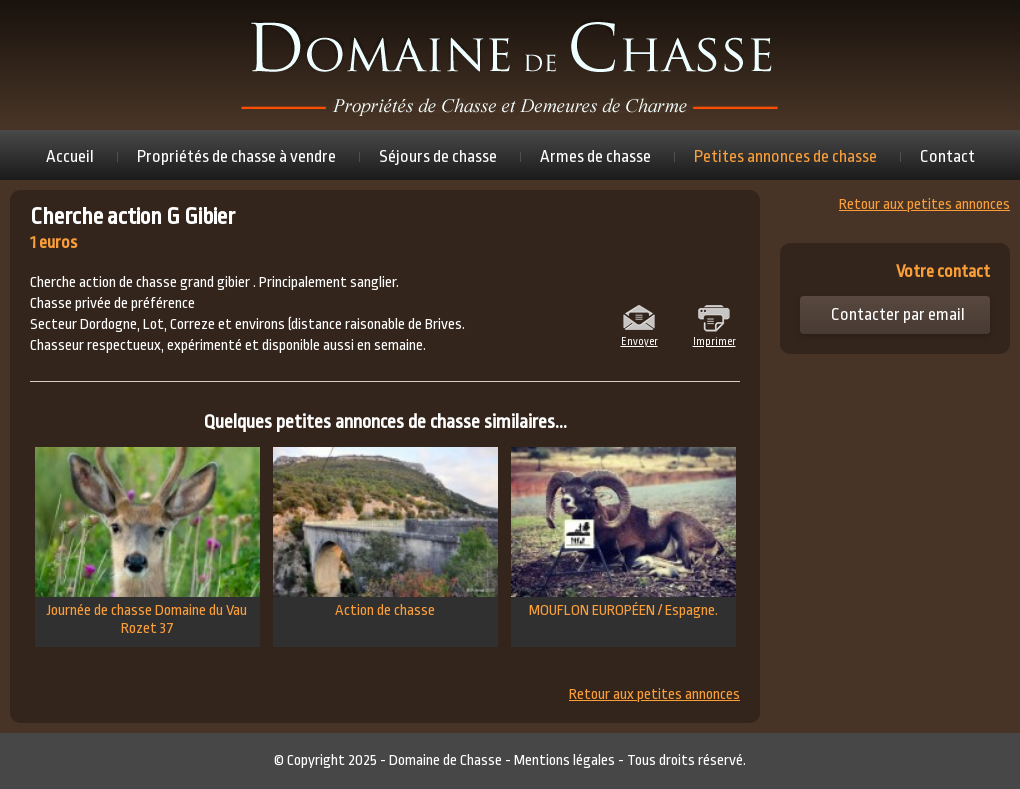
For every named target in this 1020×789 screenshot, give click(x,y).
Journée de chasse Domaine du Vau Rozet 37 (147, 542)
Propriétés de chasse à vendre (236, 156)
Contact (947, 156)
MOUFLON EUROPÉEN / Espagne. (623, 533)
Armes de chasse (595, 156)
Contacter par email (898, 314)
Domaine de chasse (510, 65)
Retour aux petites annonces (654, 695)
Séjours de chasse (438, 156)
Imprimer (714, 340)
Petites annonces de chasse (785, 156)
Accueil (70, 156)
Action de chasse (385, 533)
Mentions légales (564, 760)
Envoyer (639, 340)
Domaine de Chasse (445, 760)
